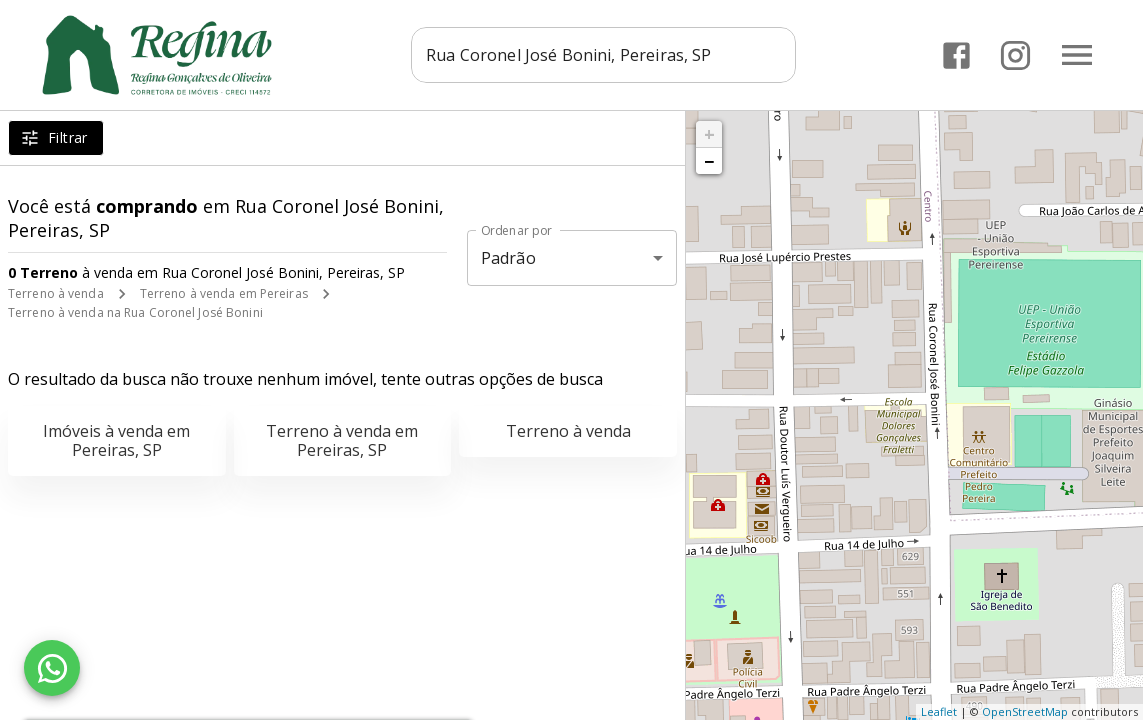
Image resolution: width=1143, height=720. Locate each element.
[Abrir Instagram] (1015, 55)
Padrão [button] (508, 258)
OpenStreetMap (1025, 711)
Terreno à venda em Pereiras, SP (342, 440)
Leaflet (939, 711)
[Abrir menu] (1077, 55)
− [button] (709, 161)
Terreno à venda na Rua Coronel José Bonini (135, 312)
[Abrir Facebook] (956, 55)
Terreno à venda (56, 293)
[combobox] (608, 55)
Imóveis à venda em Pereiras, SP (116, 440)
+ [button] (709, 134)
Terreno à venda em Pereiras (224, 293)
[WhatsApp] (52, 668)
